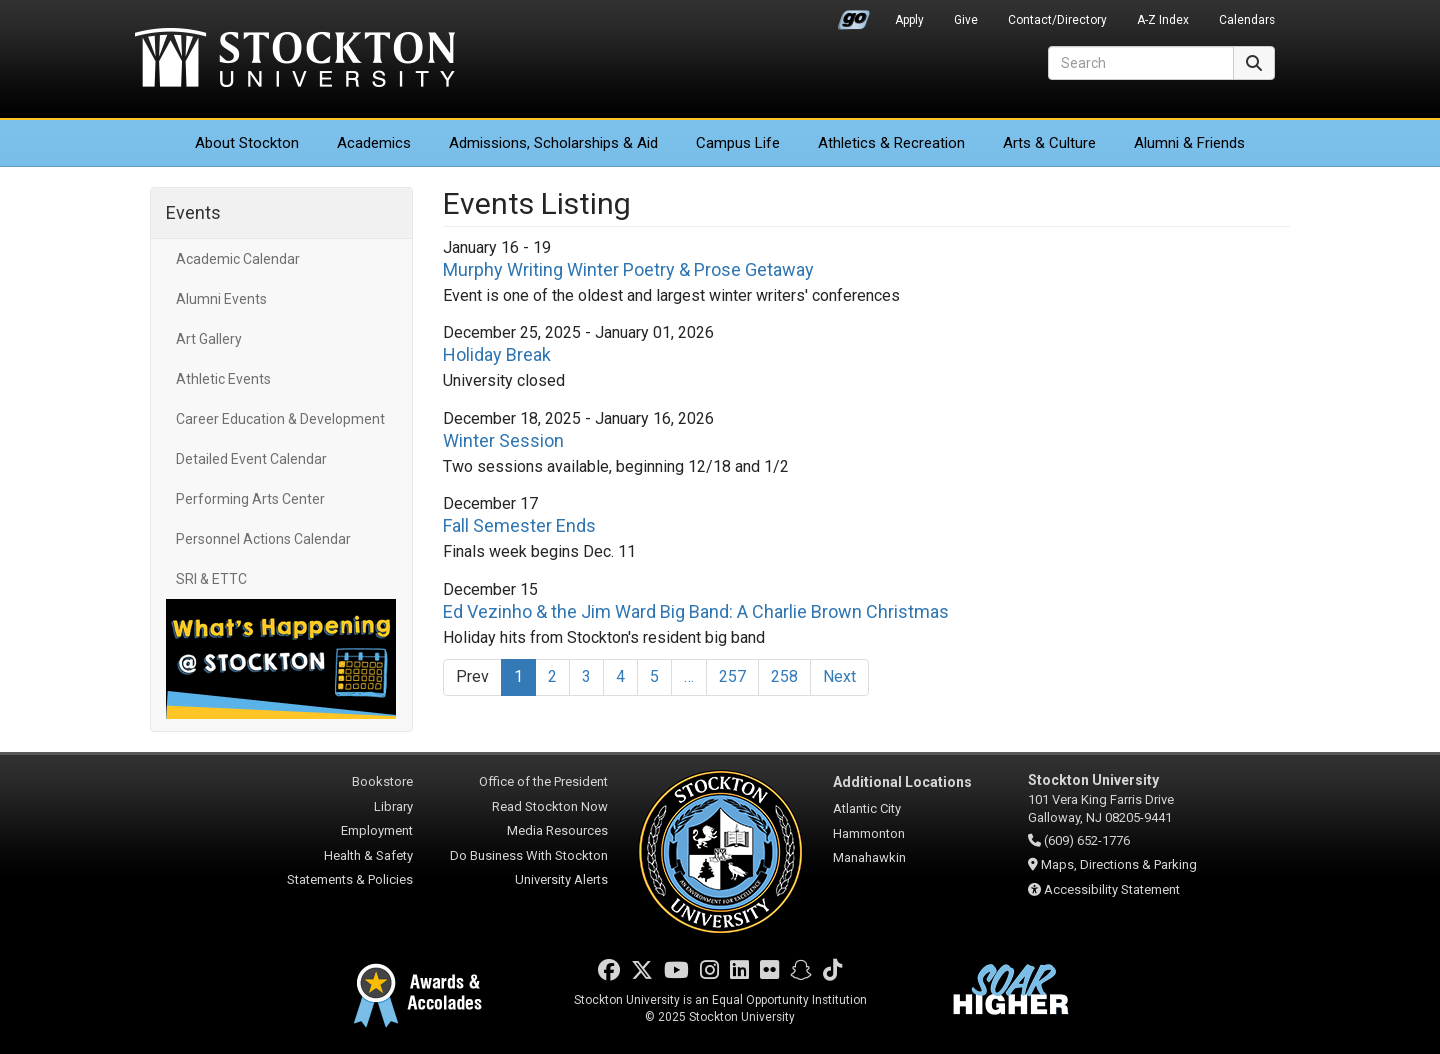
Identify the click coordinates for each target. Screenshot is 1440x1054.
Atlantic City (867, 808)
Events (193, 212)
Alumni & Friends (1189, 143)
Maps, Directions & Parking (1119, 864)
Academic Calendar (238, 259)
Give (966, 20)
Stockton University (295, 60)
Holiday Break (497, 354)
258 (784, 676)
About (247, 143)
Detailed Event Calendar (251, 459)
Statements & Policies (350, 879)
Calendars (1247, 20)
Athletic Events (223, 379)
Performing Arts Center (250, 499)
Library (393, 806)
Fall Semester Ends (519, 525)
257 (732, 676)
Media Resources (557, 830)
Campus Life (738, 143)
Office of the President (543, 781)
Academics (374, 143)
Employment (377, 830)
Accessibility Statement (1112, 889)
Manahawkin (869, 857)
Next (839, 676)
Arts (1049, 143)
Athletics (891, 143)
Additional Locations (902, 782)
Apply (909, 20)
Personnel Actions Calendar (263, 539)
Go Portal (854, 15)
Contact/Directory (1057, 20)
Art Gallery (209, 339)
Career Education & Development (280, 419)
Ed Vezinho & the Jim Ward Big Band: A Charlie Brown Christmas (696, 611)
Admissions (553, 143)
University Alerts (561, 879)
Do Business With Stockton (529, 855)
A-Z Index (1163, 20)
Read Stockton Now (550, 806)
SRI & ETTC (211, 579)
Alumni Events (221, 299)
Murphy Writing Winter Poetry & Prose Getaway (628, 269)
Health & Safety (368, 855)
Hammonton (869, 833)
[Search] (1141, 63)
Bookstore (382, 781)
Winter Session (503, 440)
